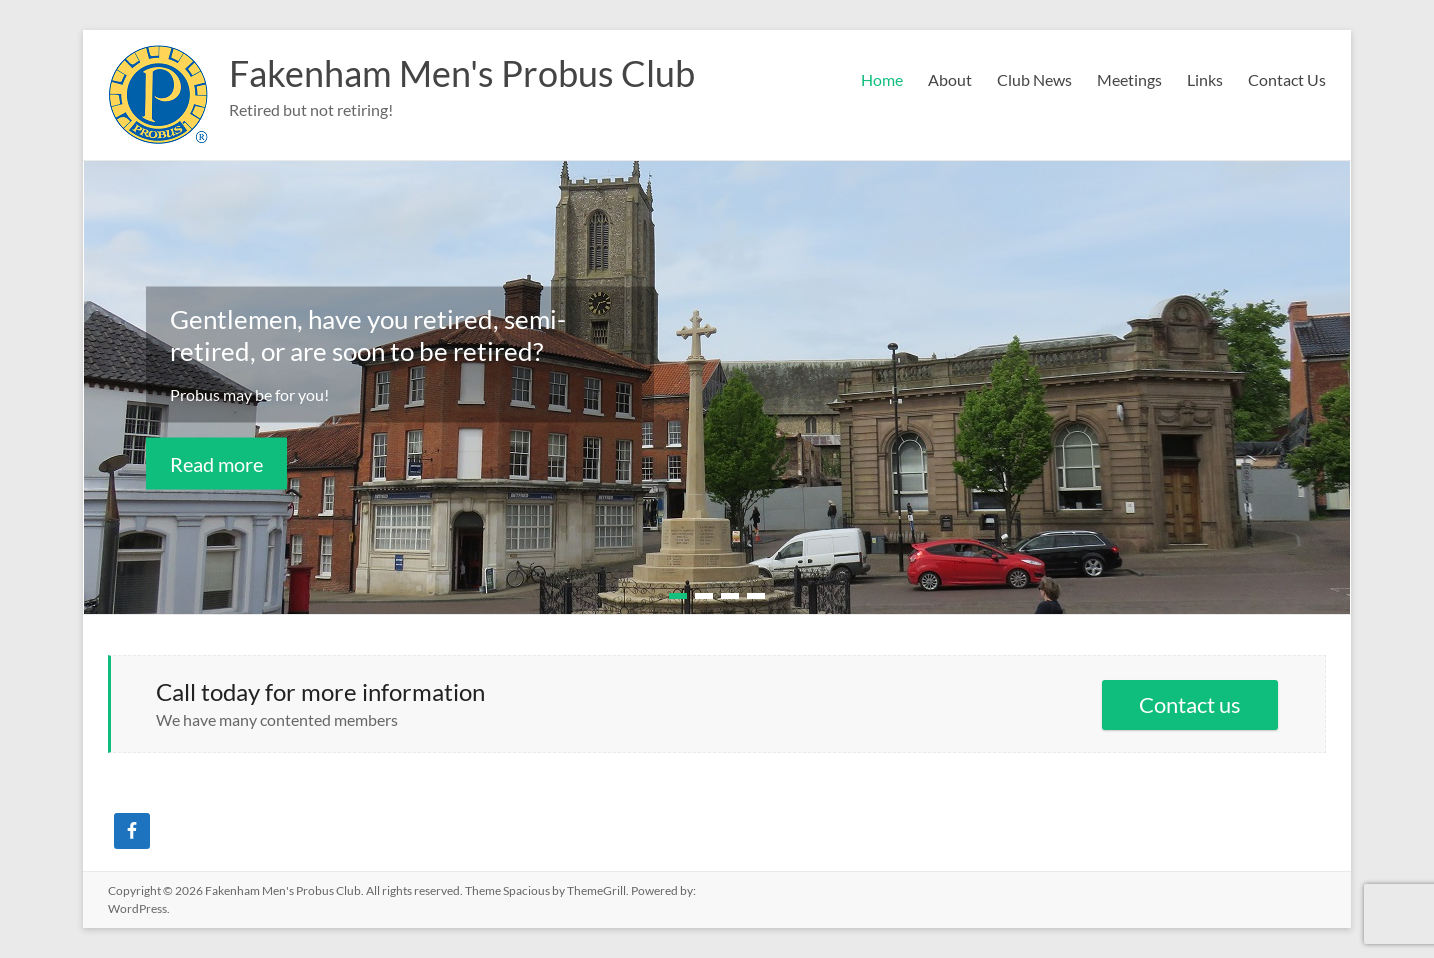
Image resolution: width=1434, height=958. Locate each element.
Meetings (1129, 79)
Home (882, 79)
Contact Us (1287, 79)
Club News (1034, 79)
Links (1205, 79)
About (950, 79)
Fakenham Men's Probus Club (462, 73)
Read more (216, 463)
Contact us (1190, 704)
